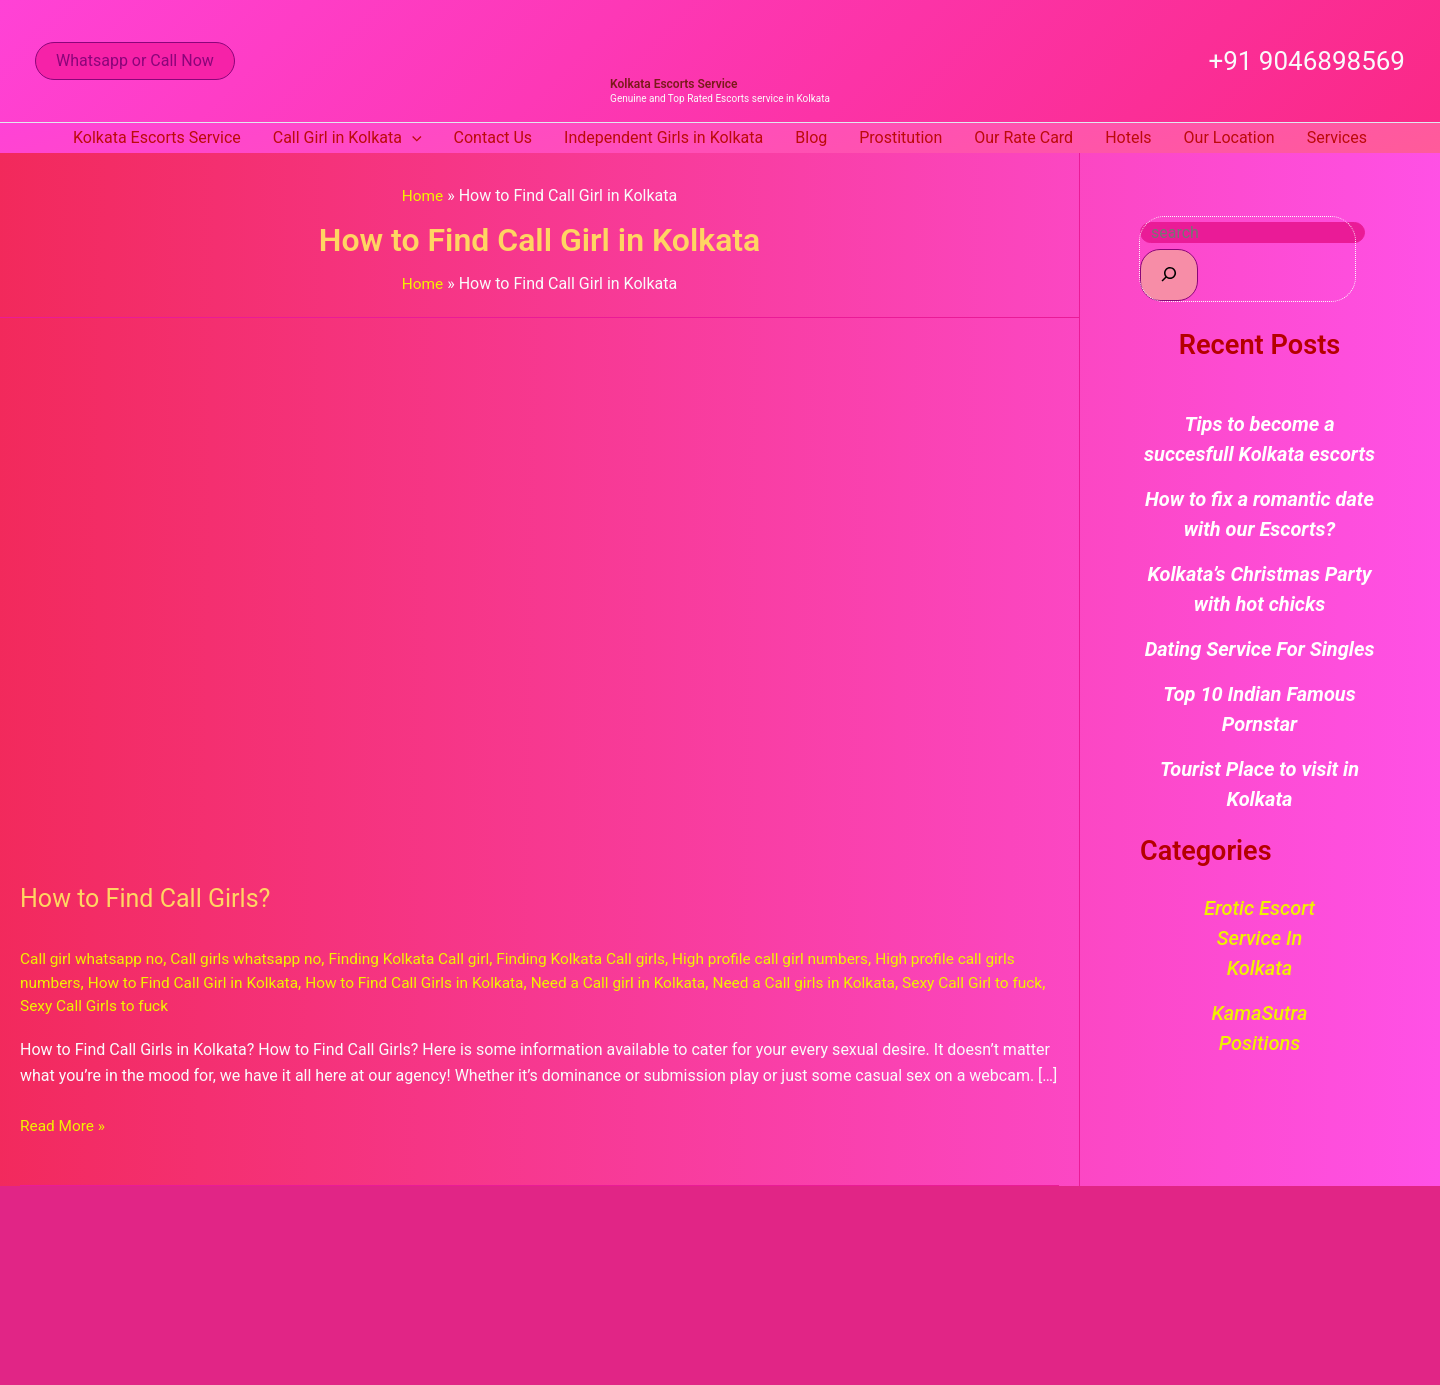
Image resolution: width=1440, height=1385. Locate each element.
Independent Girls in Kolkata (663, 137)
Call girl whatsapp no (94, 958)
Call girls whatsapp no (254, 958)
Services (1337, 137)
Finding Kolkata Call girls (601, 958)
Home (422, 195)
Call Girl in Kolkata (347, 138)
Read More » (64, 1124)
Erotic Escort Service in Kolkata (1259, 938)
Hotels (1128, 137)
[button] (135, 61)
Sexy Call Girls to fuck (135, 1004)
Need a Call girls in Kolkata (833, 981)
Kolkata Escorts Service (673, 84)
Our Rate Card (1023, 137)
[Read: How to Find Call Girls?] (532, 586)
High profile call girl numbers (797, 958)
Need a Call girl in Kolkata (639, 981)
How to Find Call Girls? (150, 897)
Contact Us (493, 137)
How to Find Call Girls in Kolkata (429, 981)
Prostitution (900, 137)
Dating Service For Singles (1260, 649)
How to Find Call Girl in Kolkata (199, 981)
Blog (811, 137)
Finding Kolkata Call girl (423, 958)
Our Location (1229, 137)
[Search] (1169, 274)
